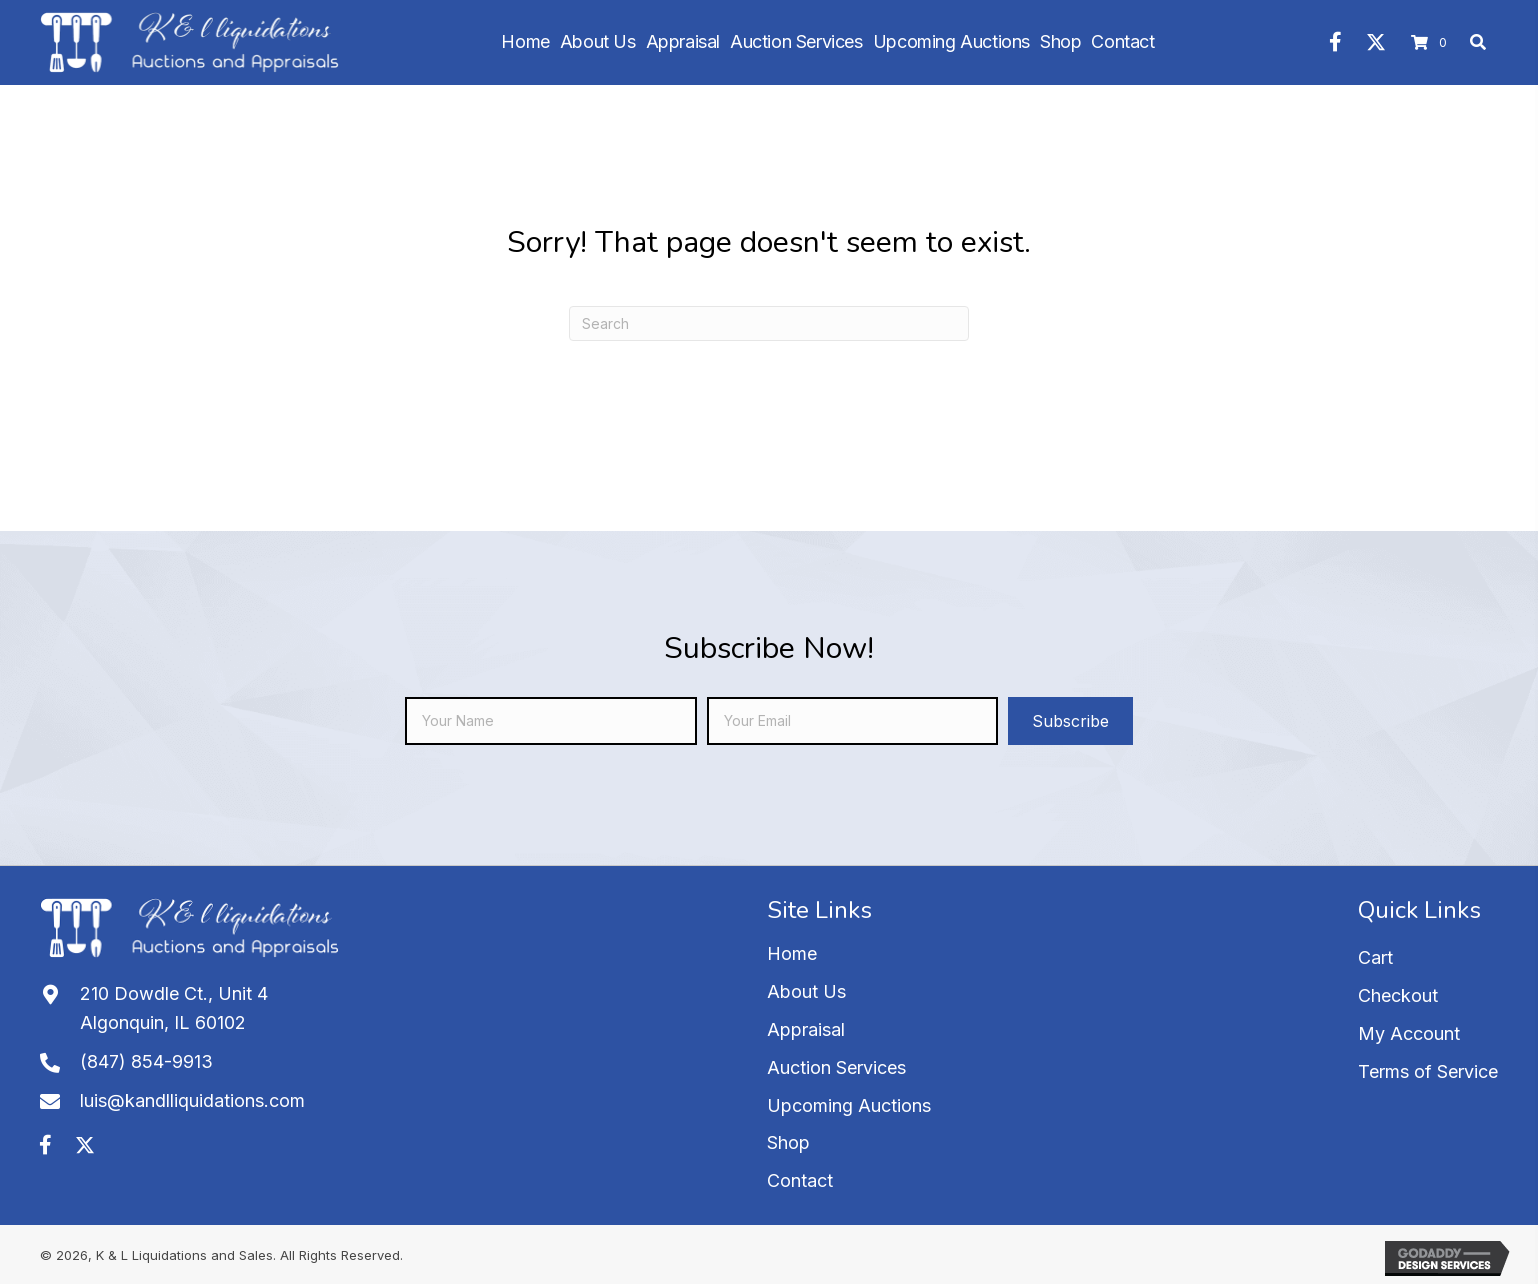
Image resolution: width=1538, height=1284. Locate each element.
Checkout (1398, 995)
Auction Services (836, 1067)
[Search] (769, 323)
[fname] (550, 721)
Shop (788, 1142)
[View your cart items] (1432, 42)
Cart (1375, 957)
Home (792, 953)
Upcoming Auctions (849, 1105)
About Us (806, 991)
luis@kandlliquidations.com (192, 1100)
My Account (1409, 1033)
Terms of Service (1428, 1071)
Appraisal (806, 1029)
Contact (800, 1180)
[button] (1336, 42)
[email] (852, 721)
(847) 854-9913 (146, 1061)
